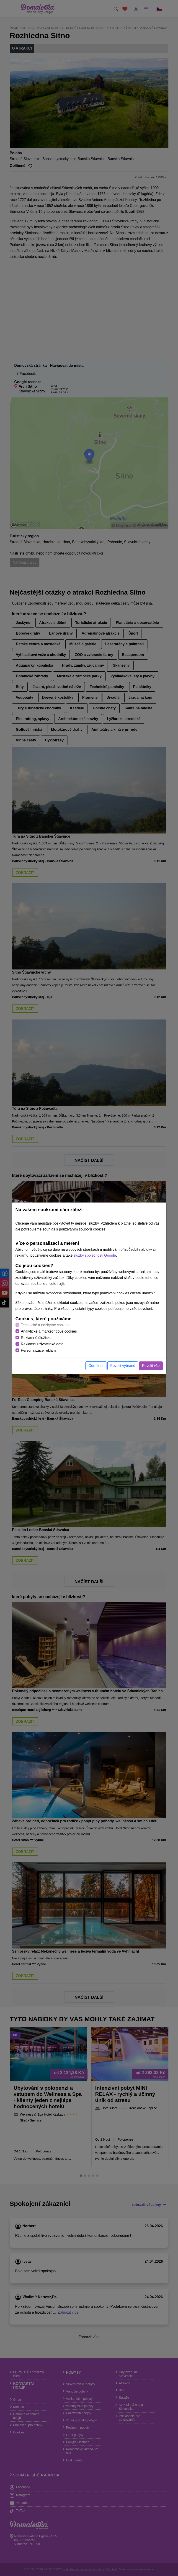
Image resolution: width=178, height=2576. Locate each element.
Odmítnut (95, 1366)
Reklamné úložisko (36, 1338)
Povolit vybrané (122, 1366)
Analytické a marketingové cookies (49, 1331)
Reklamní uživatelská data (42, 1344)
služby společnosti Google (95, 1255)
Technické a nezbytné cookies (45, 1325)
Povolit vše (151, 1366)
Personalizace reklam (38, 1350)
